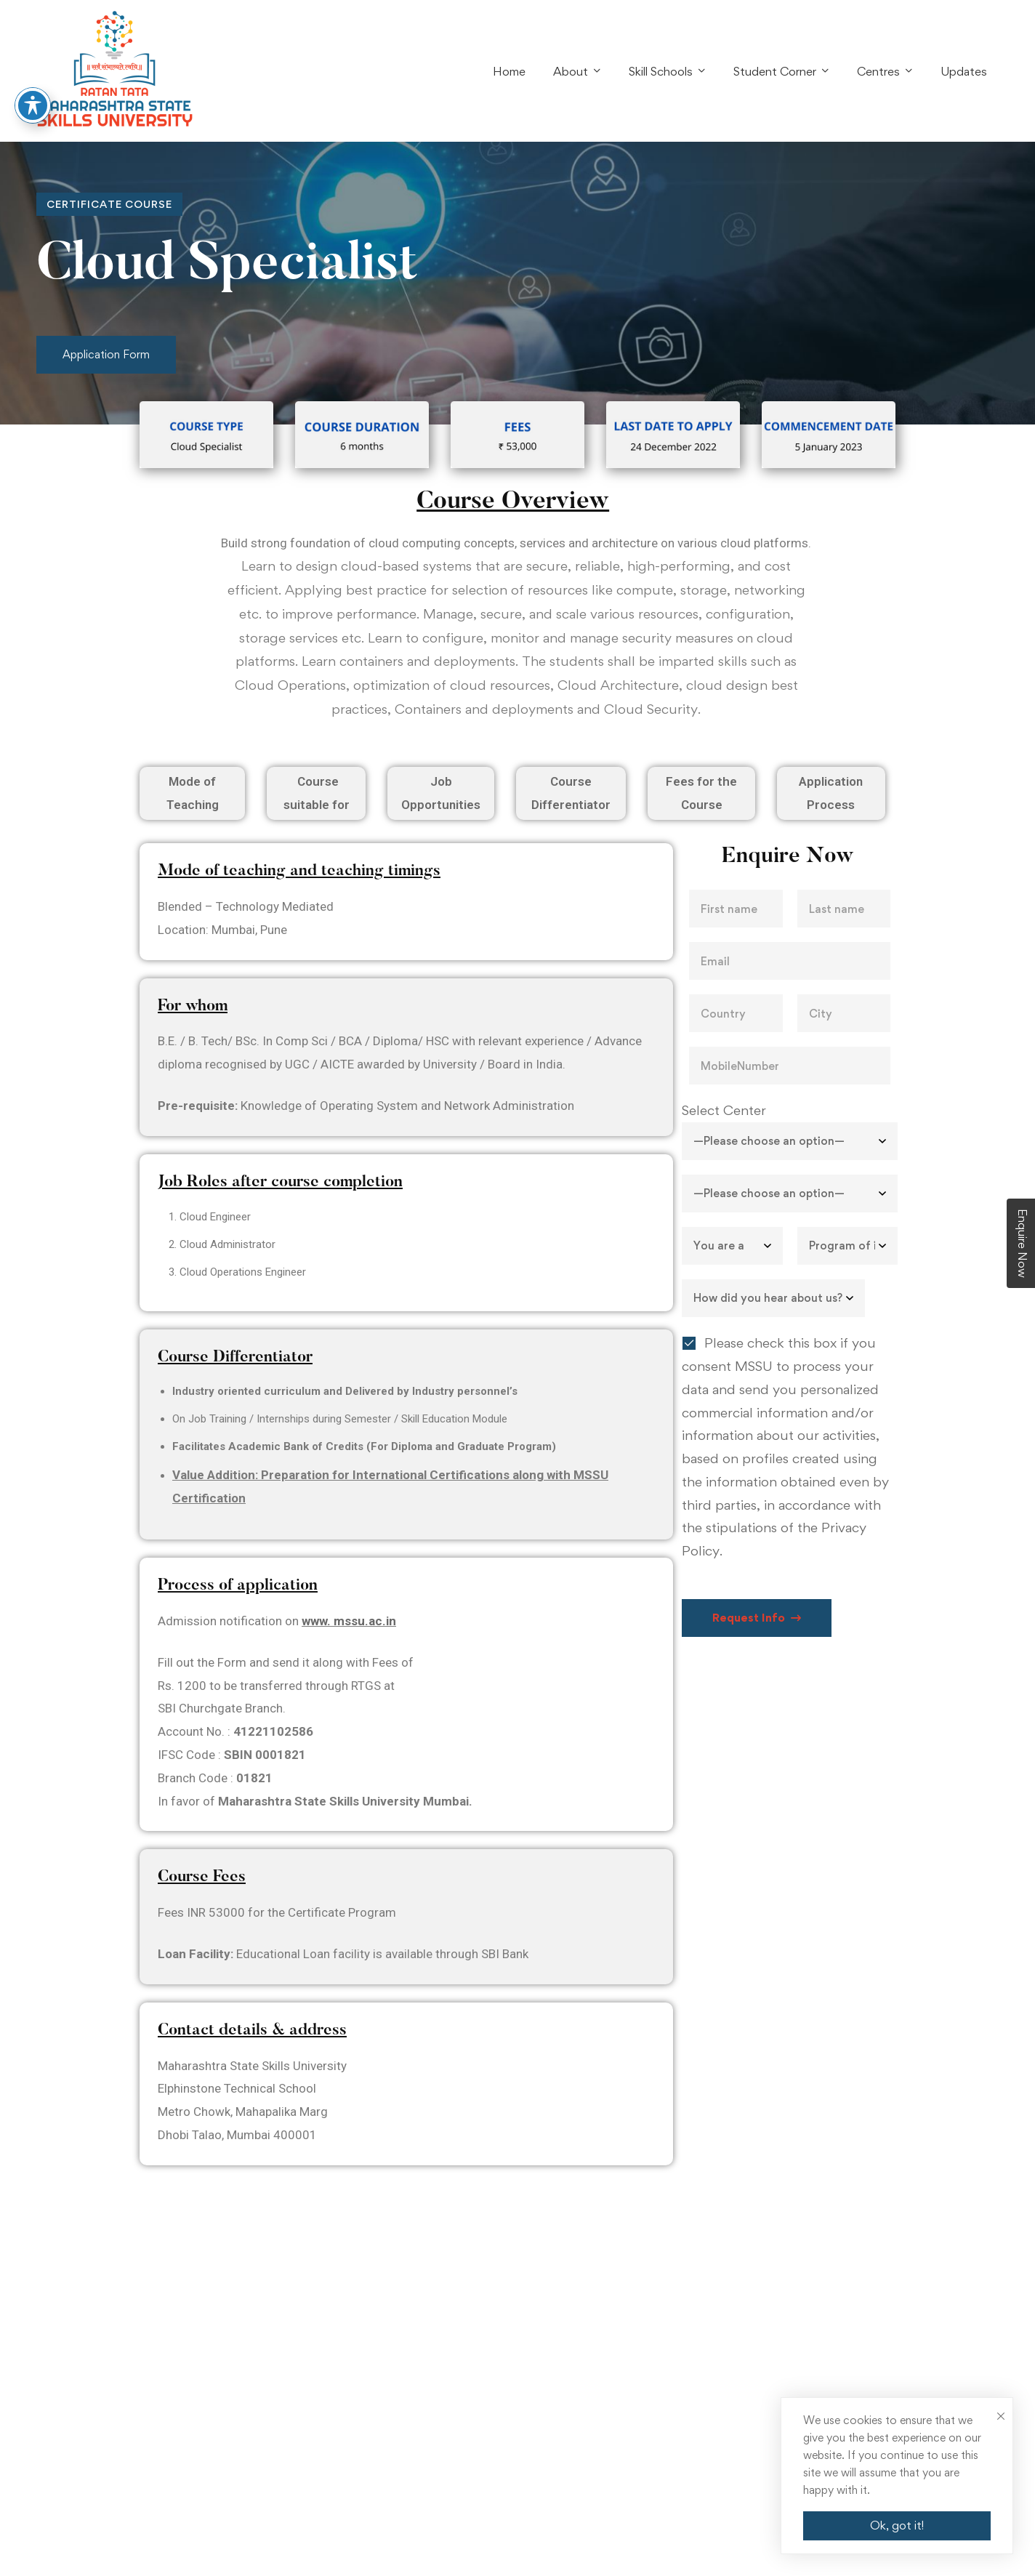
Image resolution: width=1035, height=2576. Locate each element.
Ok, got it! (897, 2525)
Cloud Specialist (226, 266)
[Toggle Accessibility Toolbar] (32, 105)
